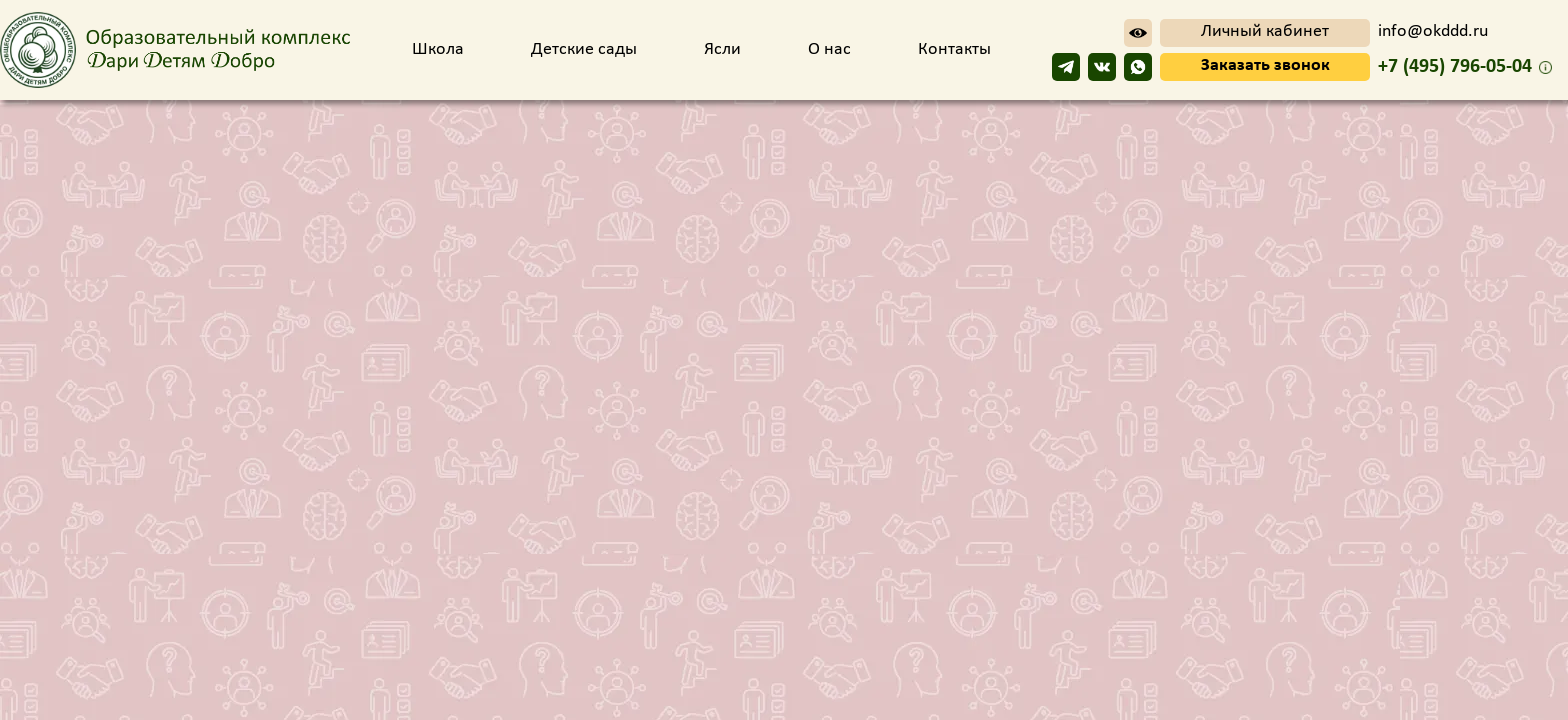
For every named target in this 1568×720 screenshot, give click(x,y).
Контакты (954, 49)
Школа (440, 49)
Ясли (724, 49)
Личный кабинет (1265, 31)
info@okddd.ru (1433, 31)
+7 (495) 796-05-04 (1455, 67)
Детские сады (586, 49)
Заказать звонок (1265, 65)
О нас (831, 49)
